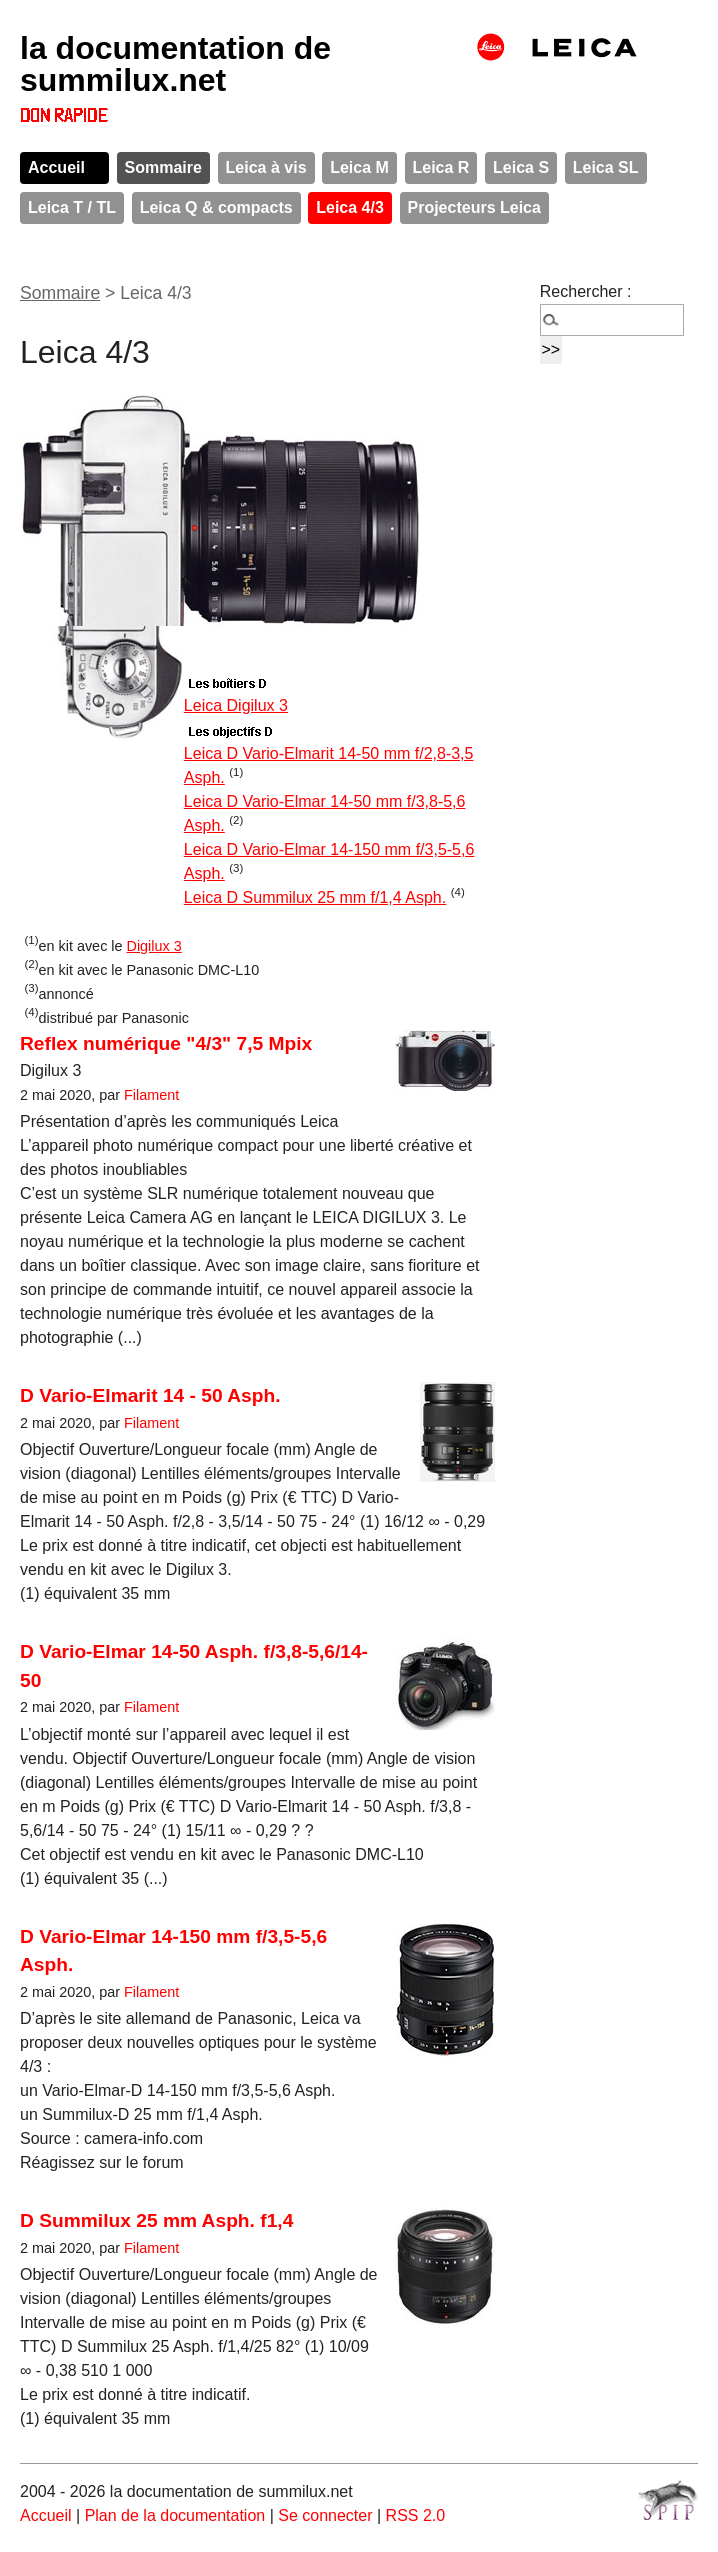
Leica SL (606, 167)
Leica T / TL (72, 207)
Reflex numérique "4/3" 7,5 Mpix (166, 1043)
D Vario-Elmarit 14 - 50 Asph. (150, 1395)
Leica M (359, 167)
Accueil (56, 167)
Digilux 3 (154, 946)
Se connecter (325, 2515)
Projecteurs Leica (474, 207)
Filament (151, 1095)
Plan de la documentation (175, 2515)
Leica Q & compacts (216, 207)
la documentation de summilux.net (175, 64)
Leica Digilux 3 (236, 705)
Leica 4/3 (350, 207)
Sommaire (163, 167)
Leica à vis (266, 167)
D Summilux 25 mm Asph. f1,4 (156, 2220)
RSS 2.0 (416, 2515)
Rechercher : (586, 291)
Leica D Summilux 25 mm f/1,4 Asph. (315, 897)
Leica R (441, 167)
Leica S (521, 167)
